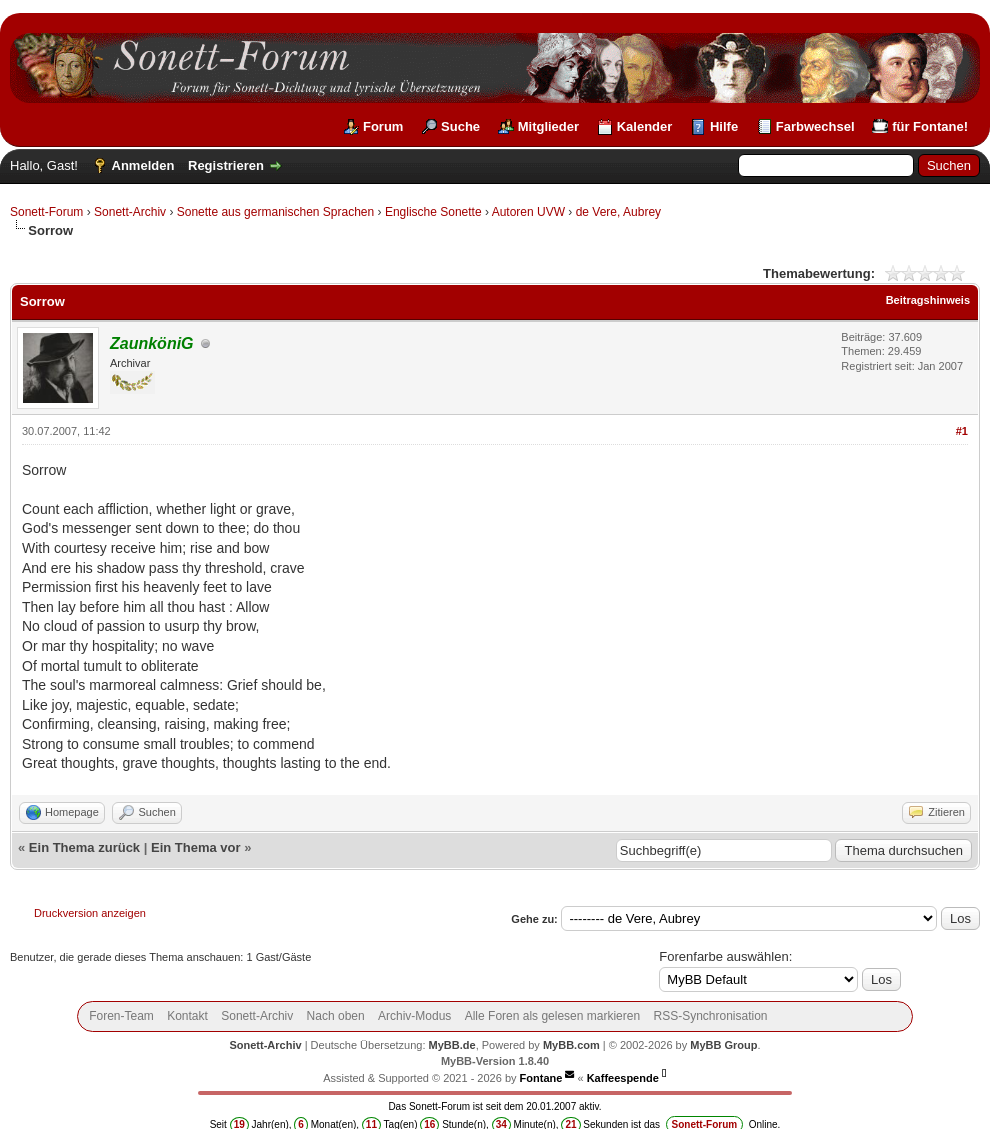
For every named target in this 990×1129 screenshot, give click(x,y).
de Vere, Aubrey (618, 212)
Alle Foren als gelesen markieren (552, 1016)
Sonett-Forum (46, 212)
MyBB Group (723, 1045)
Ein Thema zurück (84, 847)
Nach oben (336, 1016)
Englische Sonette (433, 212)
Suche (460, 126)
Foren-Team (121, 1016)
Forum (383, 126)
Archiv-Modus (414, 1016)
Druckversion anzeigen (90, 913)
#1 (962, 431)
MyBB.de (452, 1045)
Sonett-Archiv (130, 212)
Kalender (645, 126)
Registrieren (226, 165)
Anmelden (143, 165)
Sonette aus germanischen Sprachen (275, 212)
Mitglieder (548, 126)
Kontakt (187, 1016)
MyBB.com (571, 1045)
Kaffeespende (623, 1078)
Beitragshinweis (928, 300)
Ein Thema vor (196, 847)
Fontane (541, 1078)
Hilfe (724, 126)
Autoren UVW (528, 212)
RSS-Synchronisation (710, 1016)
